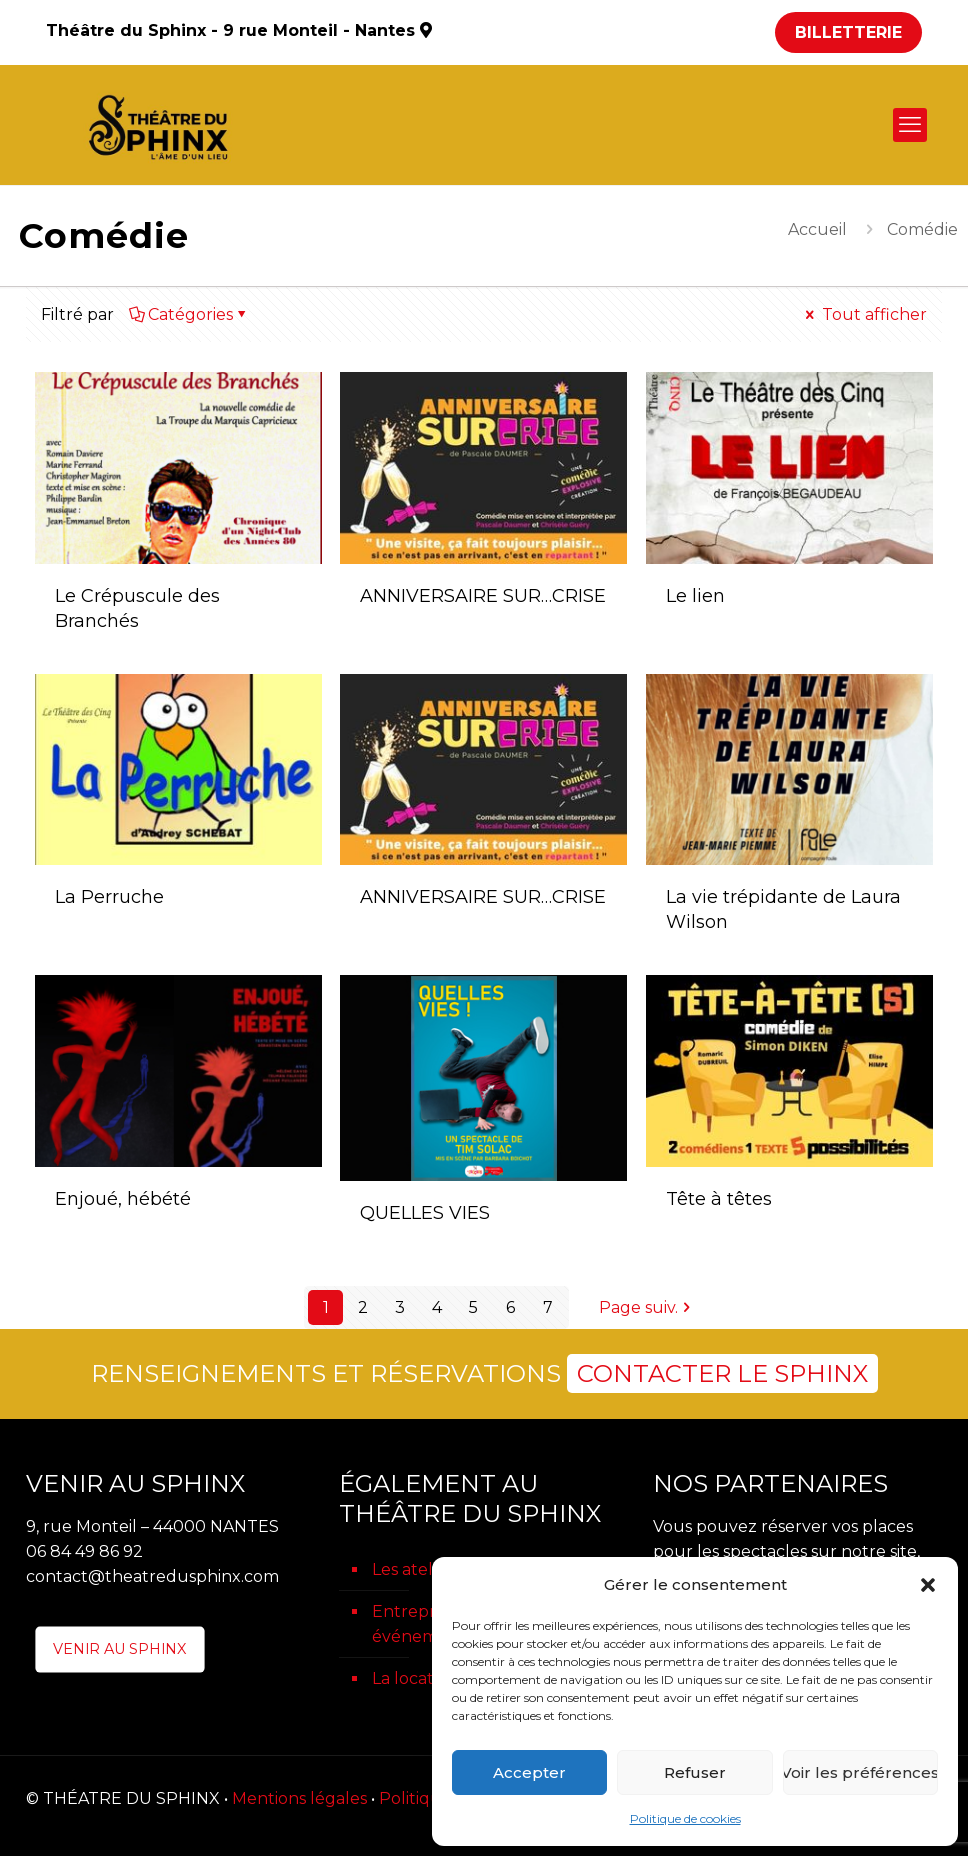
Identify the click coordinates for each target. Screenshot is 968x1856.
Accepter (529, 1772)
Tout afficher (864, 314)
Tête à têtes (719, 1199)
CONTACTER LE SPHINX (722, 1373)
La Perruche (109, 897)
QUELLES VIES (425, 1213)
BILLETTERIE (848, 32)
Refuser (695, 1772)
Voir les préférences (860, 1772)
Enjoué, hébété (123, 1199)
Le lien (695, 596)
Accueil (817, 229)
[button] (928, 1585)
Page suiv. (646, 1307)
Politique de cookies (685, 1818)
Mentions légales (299, 1798)
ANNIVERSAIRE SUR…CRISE (483, 596)
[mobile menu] (910, 125)
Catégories (189, 314)
